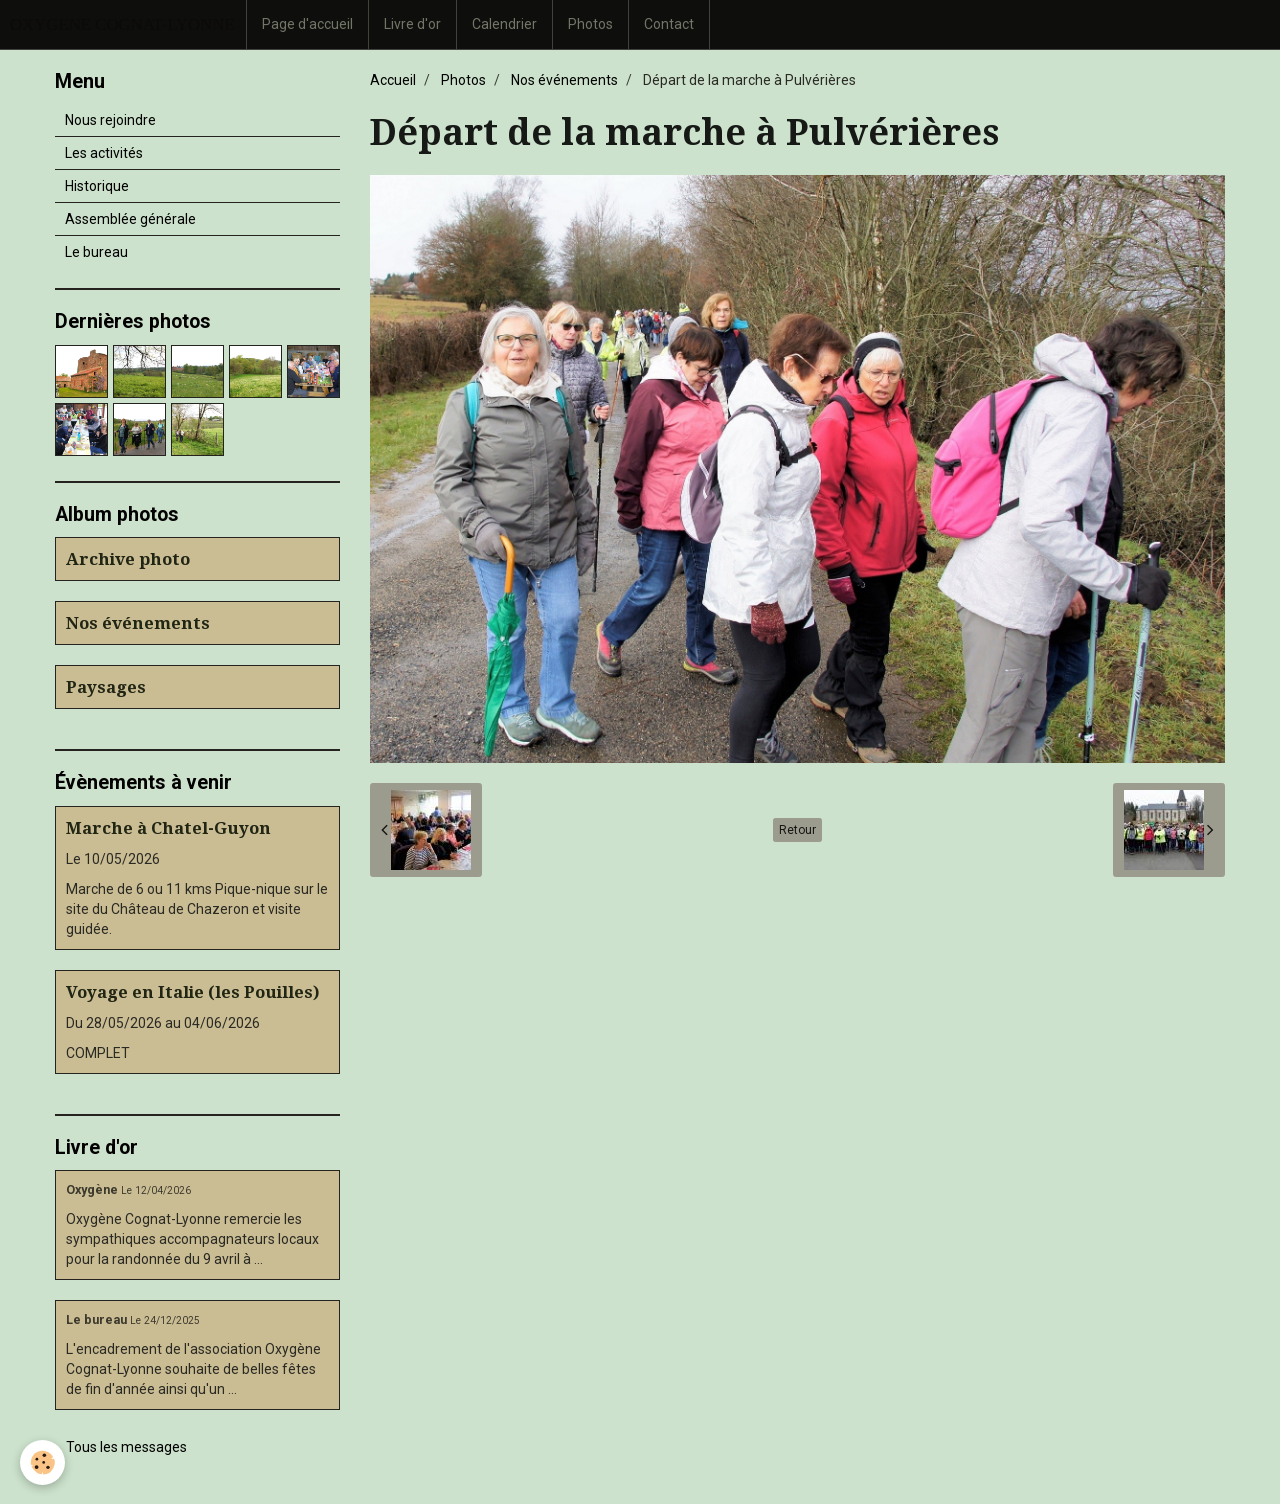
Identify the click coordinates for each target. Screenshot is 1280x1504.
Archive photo (128, 559)
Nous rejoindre (110, 120)
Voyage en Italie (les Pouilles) (193, 992)
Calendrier (504, 24)
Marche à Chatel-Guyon (168, 828)
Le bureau (96, 252)
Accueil (393, 80)
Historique (97, 186)
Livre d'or (412, 24)
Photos (590, 24)
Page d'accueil (307, 24)
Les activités (104, 153)
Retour (797, 830)
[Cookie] (42, 1462)
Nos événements (564, 80)
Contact (669, 24)
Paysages (106, 687)
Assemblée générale (130, 219)
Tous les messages (126, 1447)
